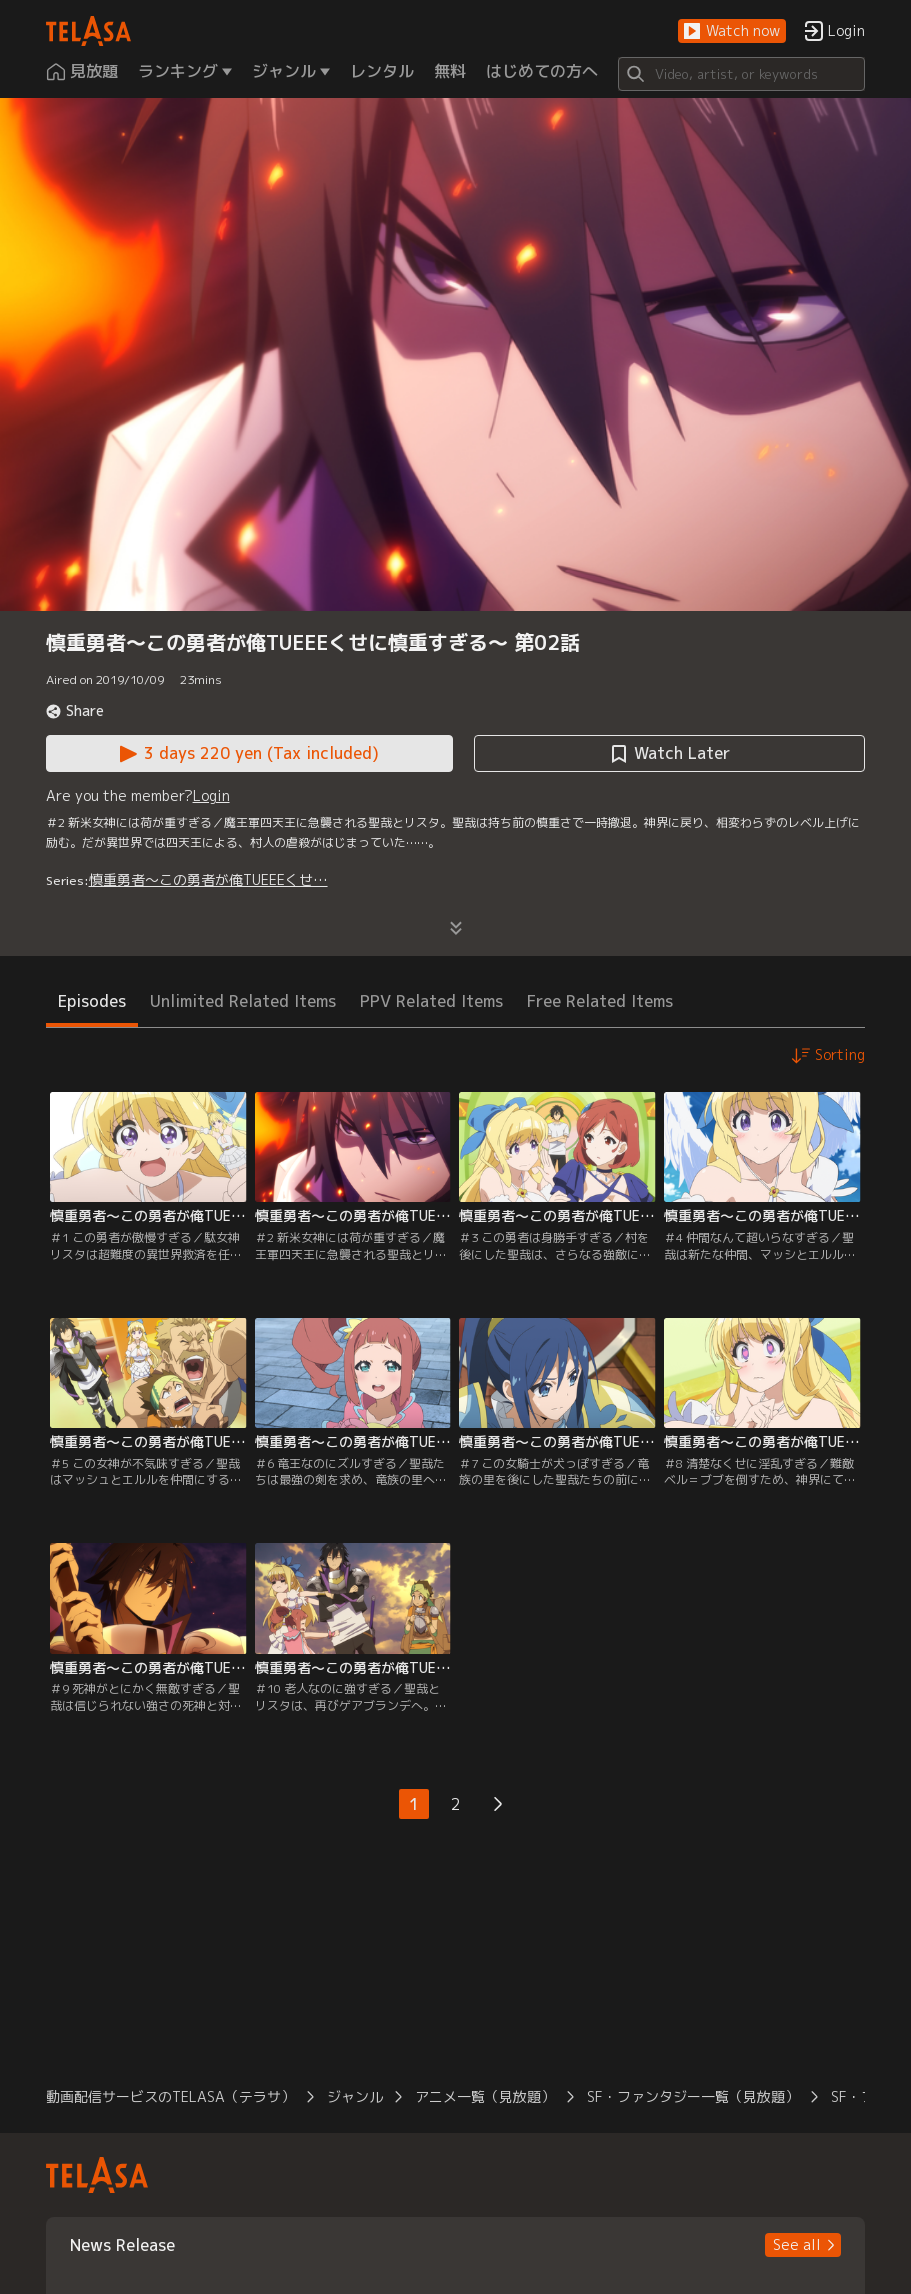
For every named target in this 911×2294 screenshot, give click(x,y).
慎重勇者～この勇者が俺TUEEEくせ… (208, 879)
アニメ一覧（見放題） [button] (485, 2096)
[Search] (742, 74)
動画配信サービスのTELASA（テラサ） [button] (170, 2096)
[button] (732, 31)
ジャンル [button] (355, 2096)
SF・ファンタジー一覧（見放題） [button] (693, 2096)
